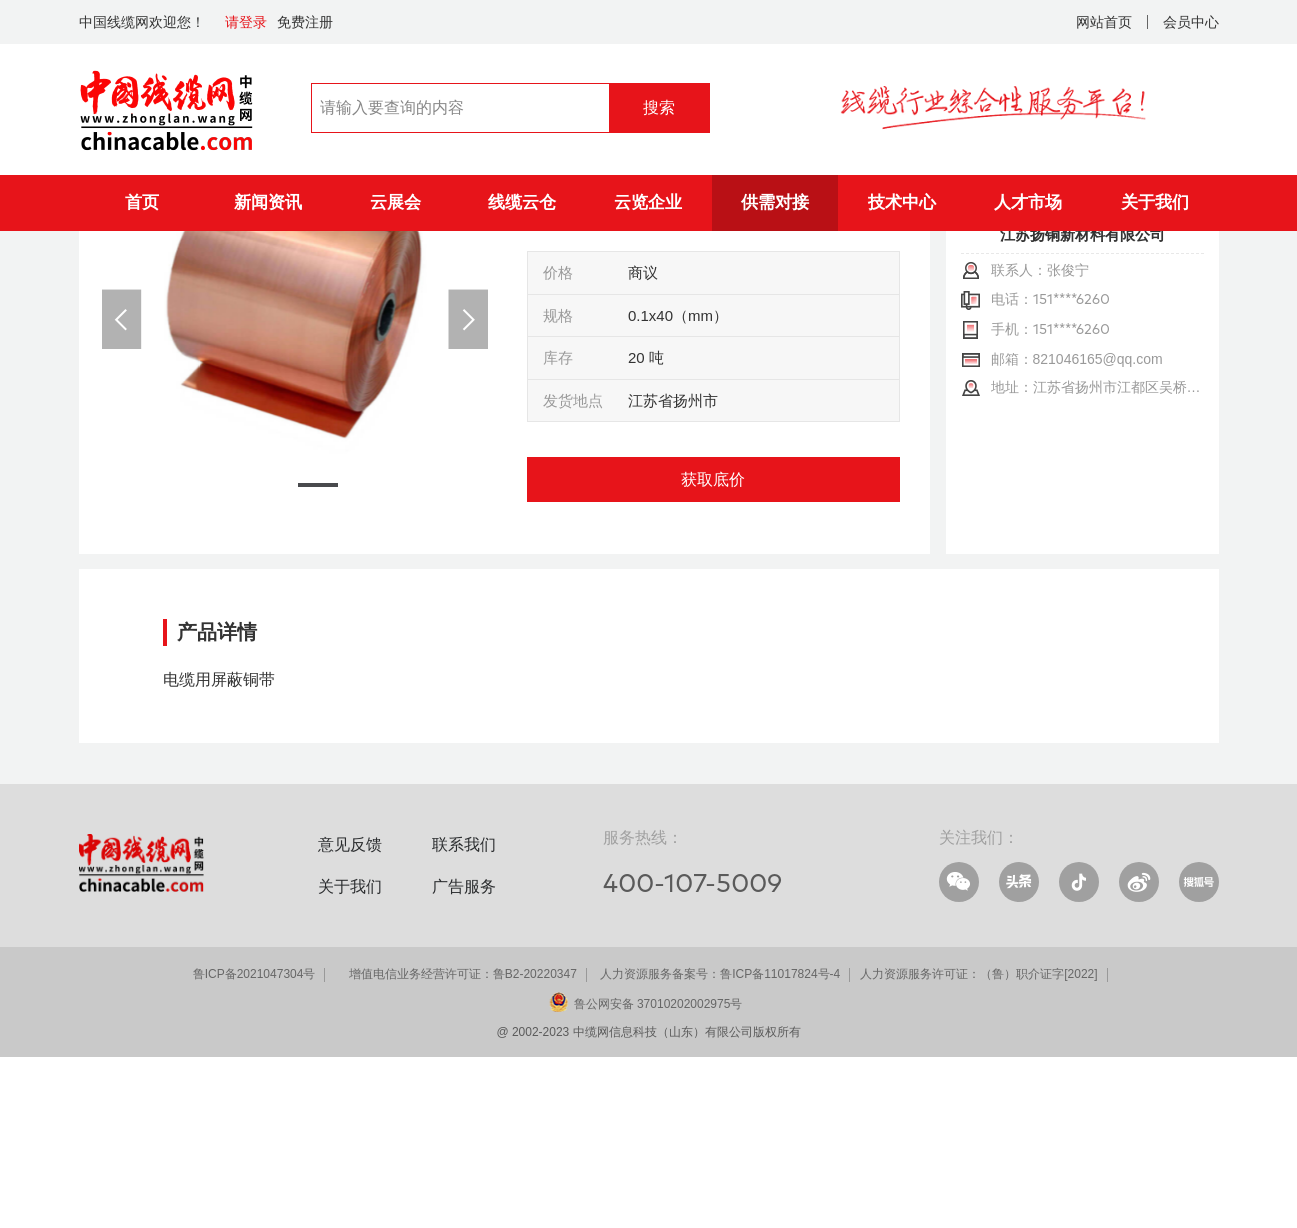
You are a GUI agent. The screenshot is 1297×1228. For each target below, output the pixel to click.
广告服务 (464, 1057)
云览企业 (648, 202)
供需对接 (775, 202)
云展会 (395, 202)
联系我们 (464, 1015)
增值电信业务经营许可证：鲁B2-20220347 (463, 1145)
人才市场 (1028, 202)
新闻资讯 (268, 202)
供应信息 (235, 260)
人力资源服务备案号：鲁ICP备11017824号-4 (720, 1145)
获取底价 (713, 650)
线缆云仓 (522, 202)
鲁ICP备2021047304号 (254, 1145)
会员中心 (1191, 22)
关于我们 (1155, 202)
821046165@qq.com (1098, 530)
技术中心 (902, 202)
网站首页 (1104, 22)
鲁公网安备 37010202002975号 (658, 1175)
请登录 (246, 22)
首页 (142, 202)
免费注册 (305, 22)
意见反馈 (350, 1015)
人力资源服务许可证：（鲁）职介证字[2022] (978, 1145)
